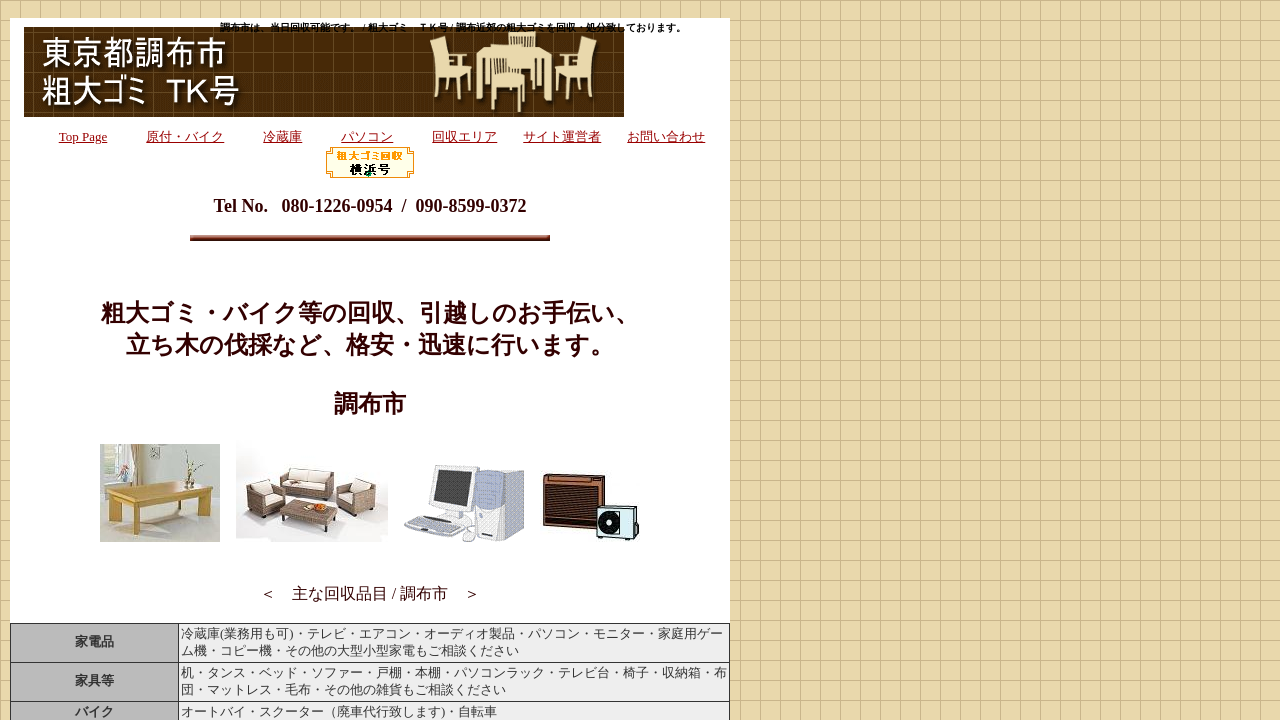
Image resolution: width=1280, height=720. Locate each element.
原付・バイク (185, 136)
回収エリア (464, 136)
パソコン (367, 136)
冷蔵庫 (282, 136)
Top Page (83, 136)
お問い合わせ (666, 136)
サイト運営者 (562, 136)
